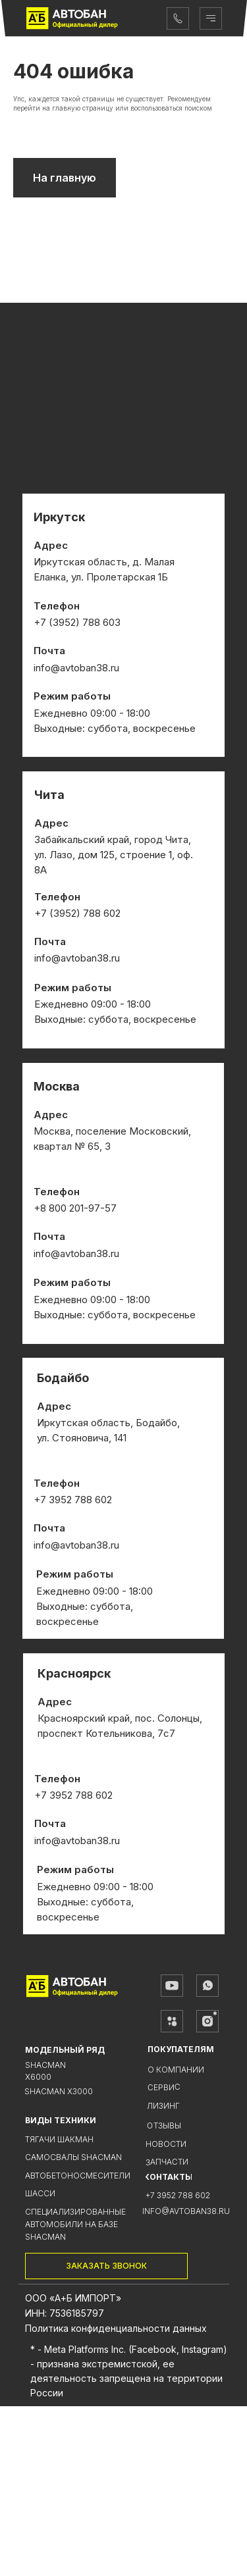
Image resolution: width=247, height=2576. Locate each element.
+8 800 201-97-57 (75, 1378)
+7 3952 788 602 (178, 2365)
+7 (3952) (58, 1083)
